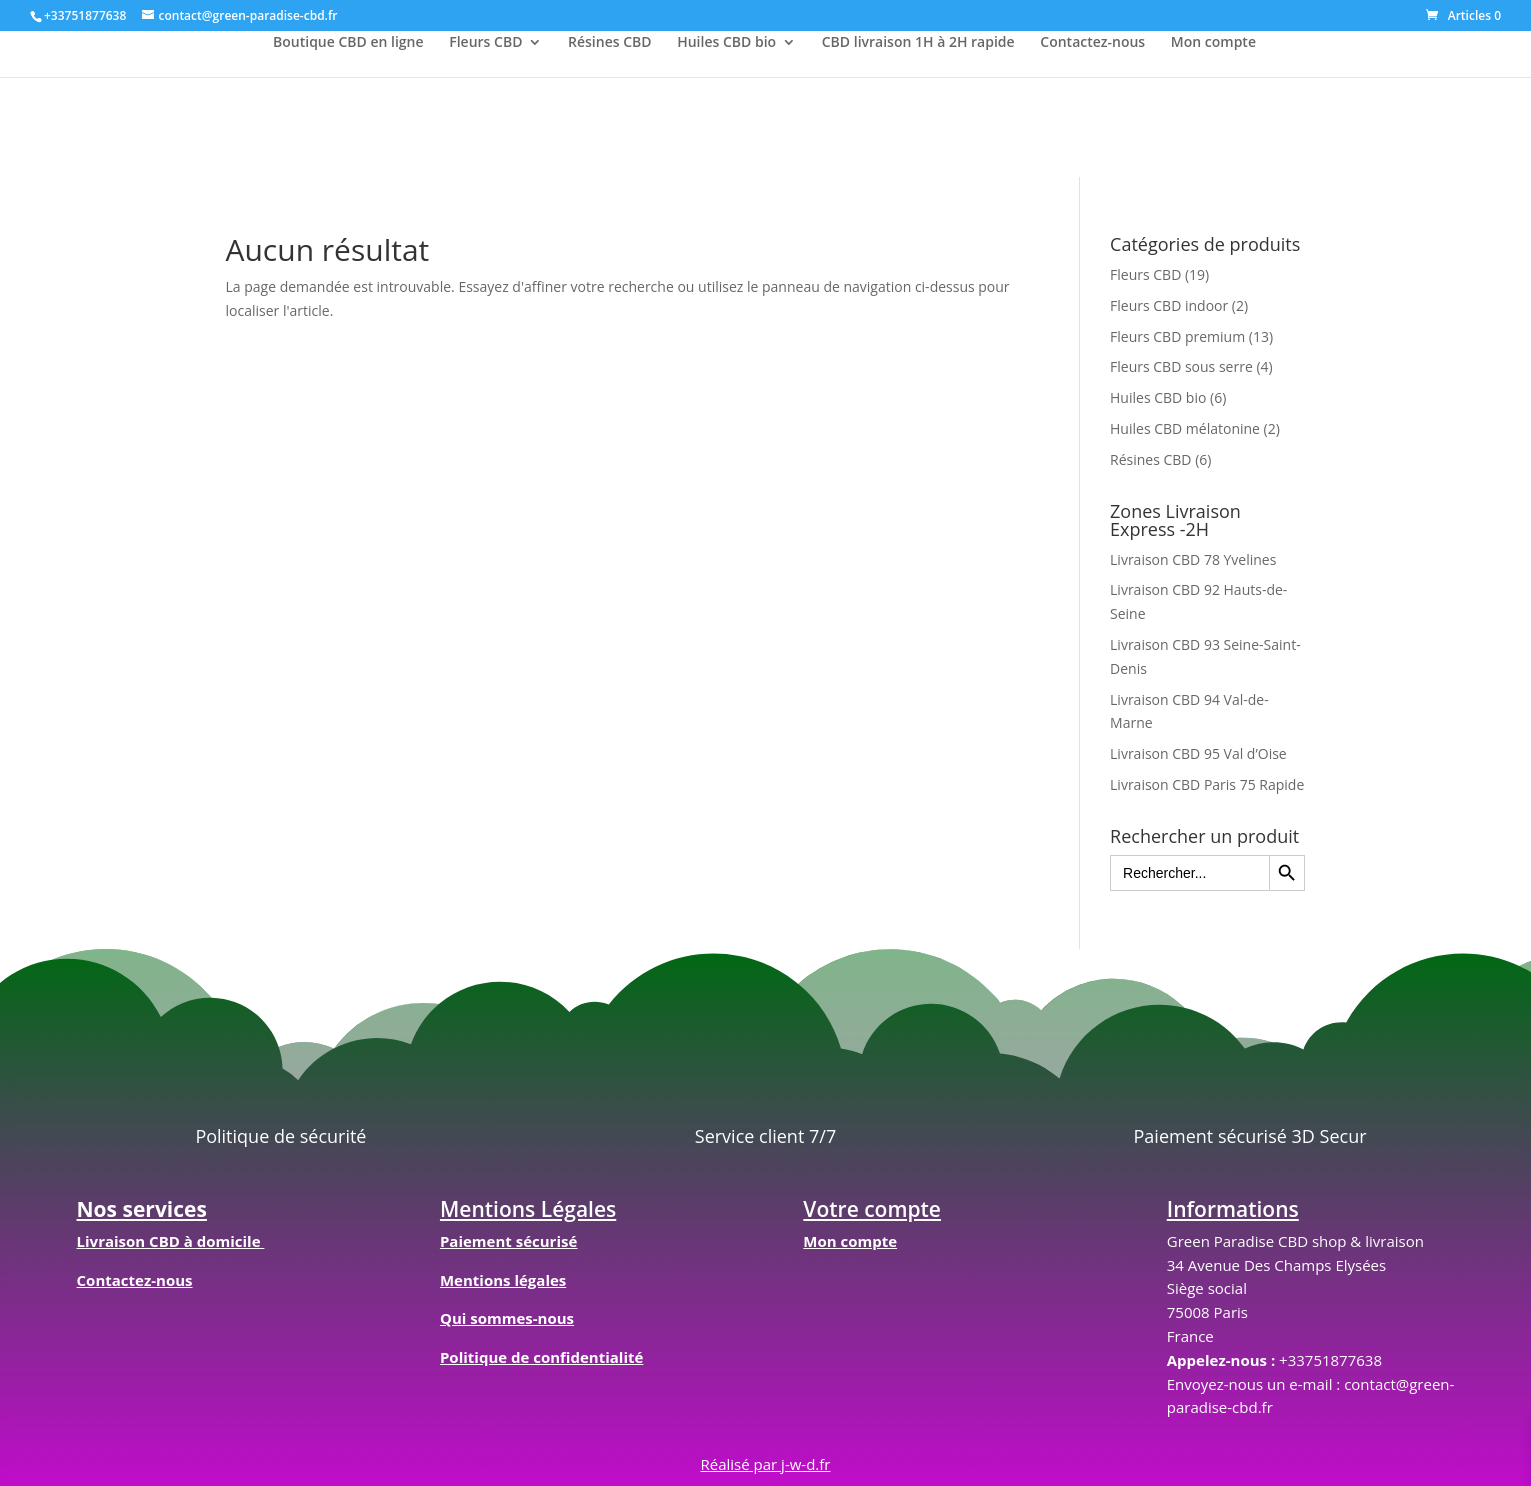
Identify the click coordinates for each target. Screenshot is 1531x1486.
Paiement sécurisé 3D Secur (1250, 1136)
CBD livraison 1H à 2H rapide (918, 43)
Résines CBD (610, 43)
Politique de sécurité (280, 1136)
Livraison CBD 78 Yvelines (1193, 559)
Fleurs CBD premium (1177, 336)
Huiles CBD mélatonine (1185, 428)
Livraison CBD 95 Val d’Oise (1198, 753)
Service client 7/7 (765, 1136)
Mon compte (1213, 43)
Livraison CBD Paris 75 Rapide (1207, 784)
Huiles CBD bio (726, 43)
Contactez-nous (1092, 43)
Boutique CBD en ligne (348, 43)
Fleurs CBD (485, 43)
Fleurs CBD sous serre (1181, 366)
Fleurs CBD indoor (1169, 305)
